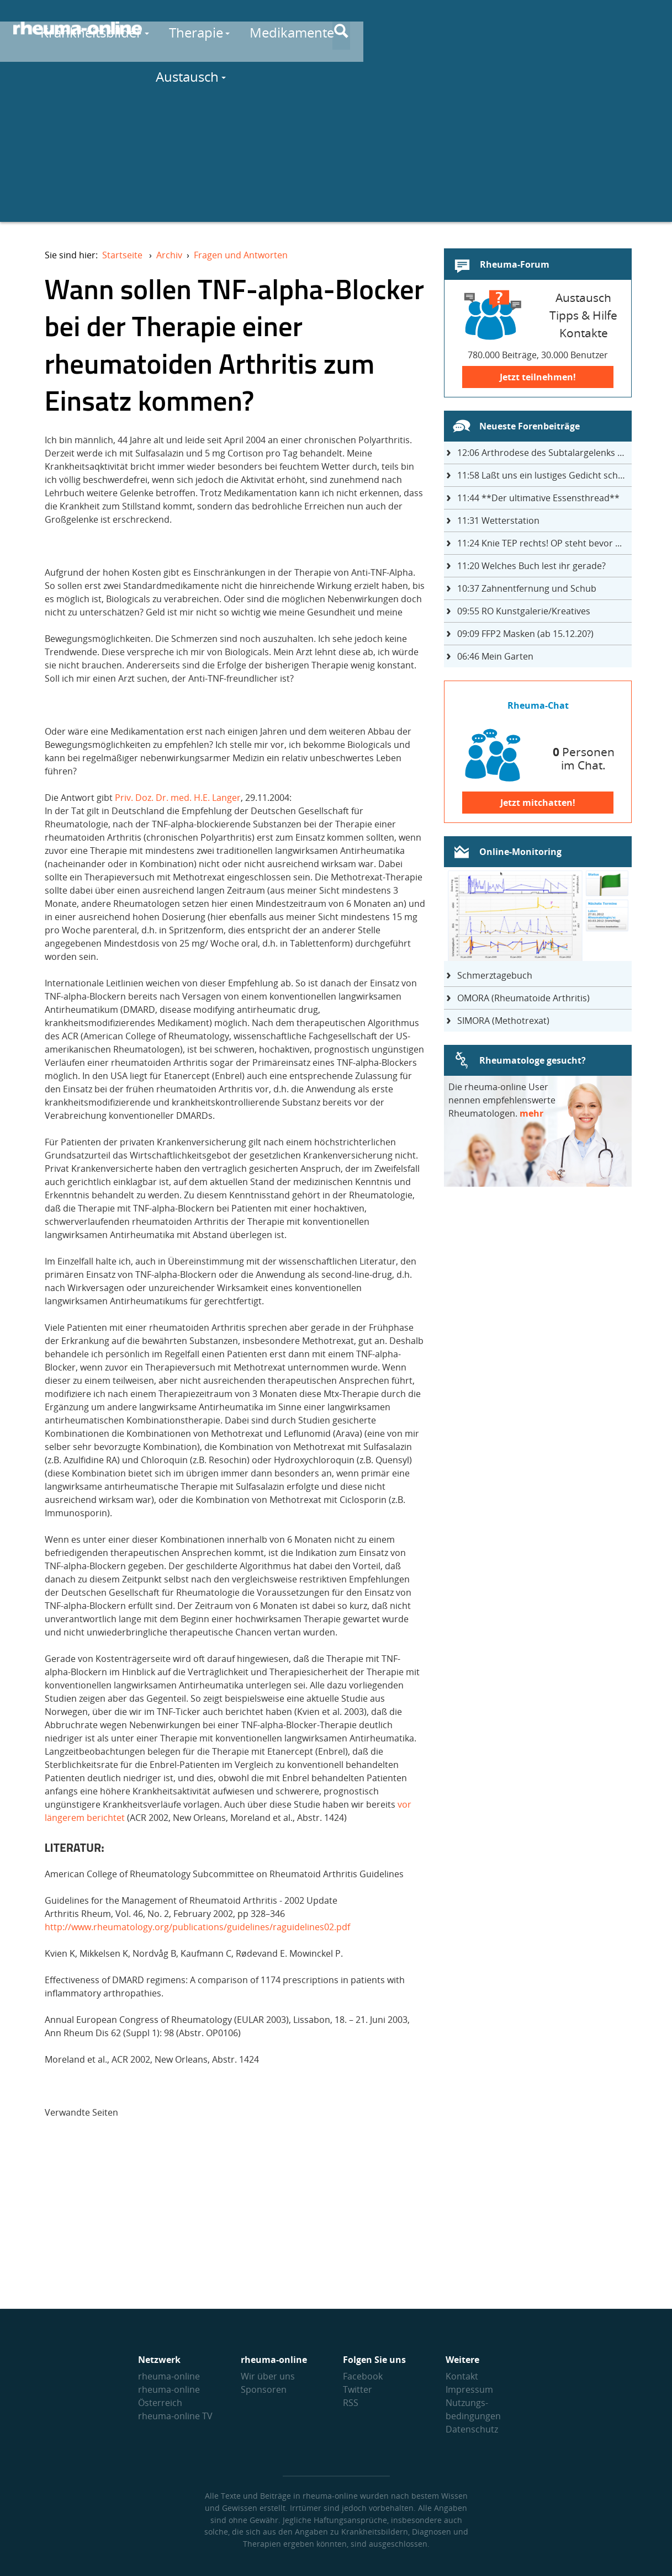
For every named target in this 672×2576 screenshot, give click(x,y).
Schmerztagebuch (494, 975)
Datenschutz (472, 2429)
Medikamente (465, 28)
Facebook (363, 2376)
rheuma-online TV (175, 2416)
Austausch (566, 28)
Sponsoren (264, 2389)
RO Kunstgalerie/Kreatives (523, 611)
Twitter (357, 2389)
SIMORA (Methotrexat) (503, 1021)
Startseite (122, 255)
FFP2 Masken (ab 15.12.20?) (525, 634)
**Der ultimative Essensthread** (538, 498)
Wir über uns (268, 2376)
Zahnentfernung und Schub (526, 588)
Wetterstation (498, 520)
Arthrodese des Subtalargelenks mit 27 (544, 453)
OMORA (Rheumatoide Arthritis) (523, 998)
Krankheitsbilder (264, 28)
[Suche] (650, 29)
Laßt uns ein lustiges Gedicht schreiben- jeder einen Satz (544, 475)
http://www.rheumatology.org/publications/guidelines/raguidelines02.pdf (197, 1927)
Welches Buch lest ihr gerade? (531, 566)
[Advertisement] (336, 144)
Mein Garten (495, 656)
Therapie (369, 28)
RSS (350, 2403)
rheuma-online (169, 2376)
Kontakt (462, 2376)
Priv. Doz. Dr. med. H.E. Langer (178, 798)
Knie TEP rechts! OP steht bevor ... (539, 543)
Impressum (469, 2389)
